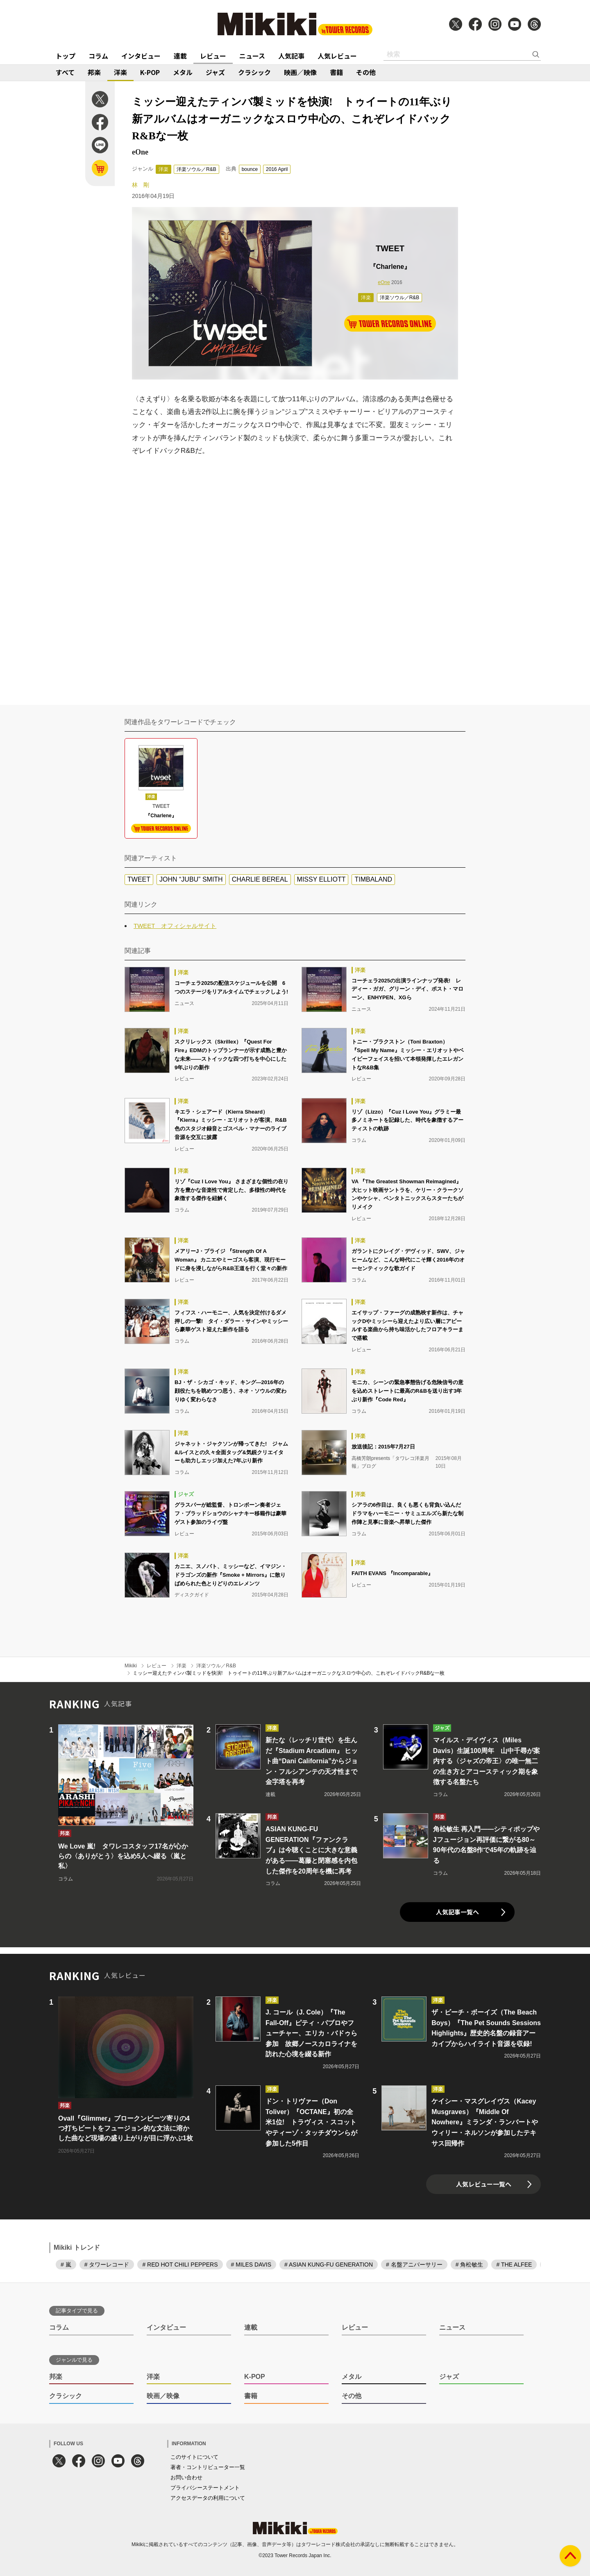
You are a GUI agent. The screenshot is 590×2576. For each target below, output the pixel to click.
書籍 (336, 72)
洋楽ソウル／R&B (196, 169)
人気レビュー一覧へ (483, 2184)
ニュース (252, 56)
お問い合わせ (186, 2477)
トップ (65, 56)
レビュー (213, 56)
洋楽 (120, 72)
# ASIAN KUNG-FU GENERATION (328, 2264)
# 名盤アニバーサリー (414, 2264)
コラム (98, 56)
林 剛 (140, 185)
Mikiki (131, 1666)
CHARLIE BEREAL (260, 879)
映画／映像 (300, 72)
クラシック (254, 72)
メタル (183, 72)
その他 (366, 72)
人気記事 (291, 56)
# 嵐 (66, 2264)
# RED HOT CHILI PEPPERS (180, 2264)
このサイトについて (194, 2457)
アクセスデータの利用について (207, 2498)
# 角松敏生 (469, 2264)
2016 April (277, 169)
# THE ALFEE (514, 2264)
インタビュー (141, 56)
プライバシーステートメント (205, 2487)
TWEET (138, 879)
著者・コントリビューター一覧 (207, 2467)
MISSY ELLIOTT (321, 879)
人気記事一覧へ (457, 1912)
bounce (250, 169)
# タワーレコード (106, 2264)
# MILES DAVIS (251, 2264)
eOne (384, 282)
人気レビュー (337, 56)
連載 (180, 56)
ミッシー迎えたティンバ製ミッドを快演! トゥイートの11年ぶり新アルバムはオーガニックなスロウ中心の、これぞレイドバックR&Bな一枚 (289, 1673)
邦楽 (94, 72)
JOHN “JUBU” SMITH (191, 879)
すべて (65, 72)
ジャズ (215, 72)
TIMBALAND (373, 879)
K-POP (150, 72)
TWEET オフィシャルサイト (175, 925)
